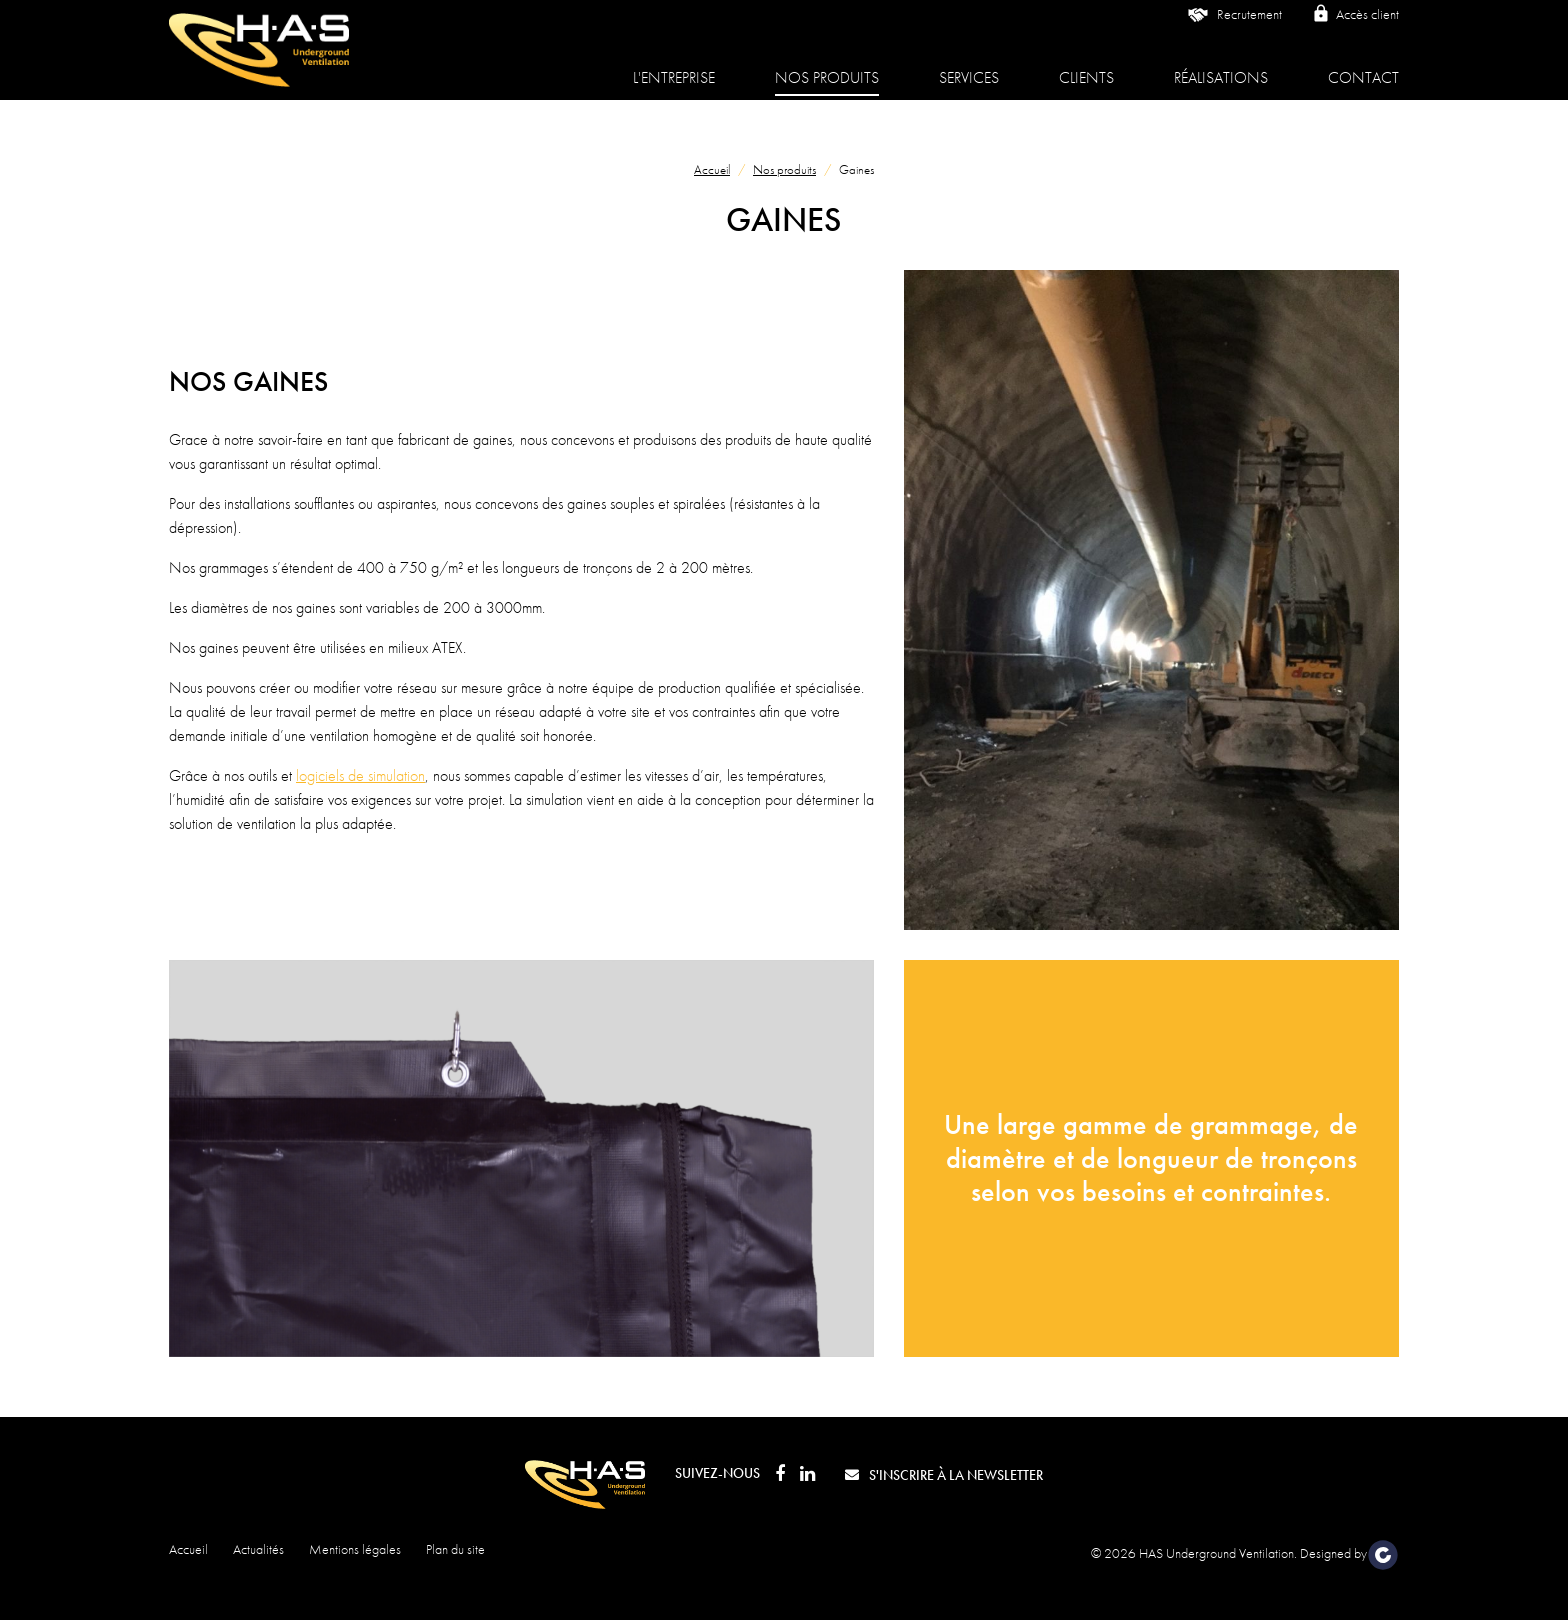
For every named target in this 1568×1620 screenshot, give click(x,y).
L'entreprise (674, 64)
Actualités (258, 1549)
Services (969, 64)
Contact (1363, 64)
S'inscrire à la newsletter (944, 1475)
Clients (1086, 64)
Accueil (712, 169)
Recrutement (1233, 30)
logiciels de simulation (360, 775)
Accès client (1355, 28)
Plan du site (455, 1549)
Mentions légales (355, 1549)
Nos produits (827, 64)
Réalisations (1221, 64)
